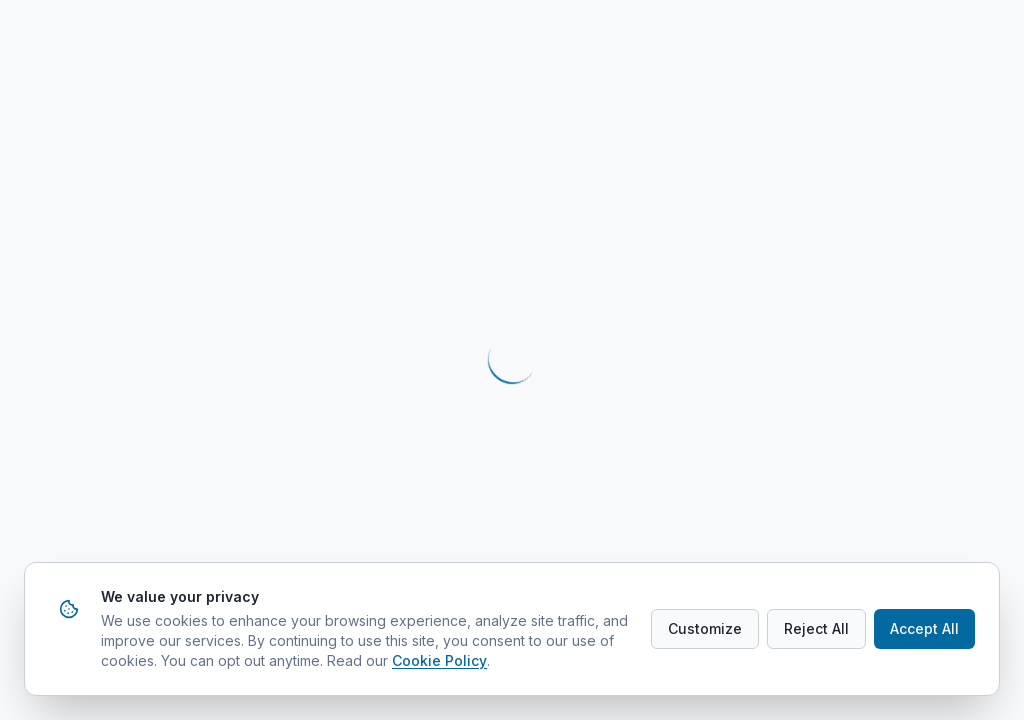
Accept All (924, 628)
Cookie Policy (439, 660)
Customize (705, 628)
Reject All (816, 628)
